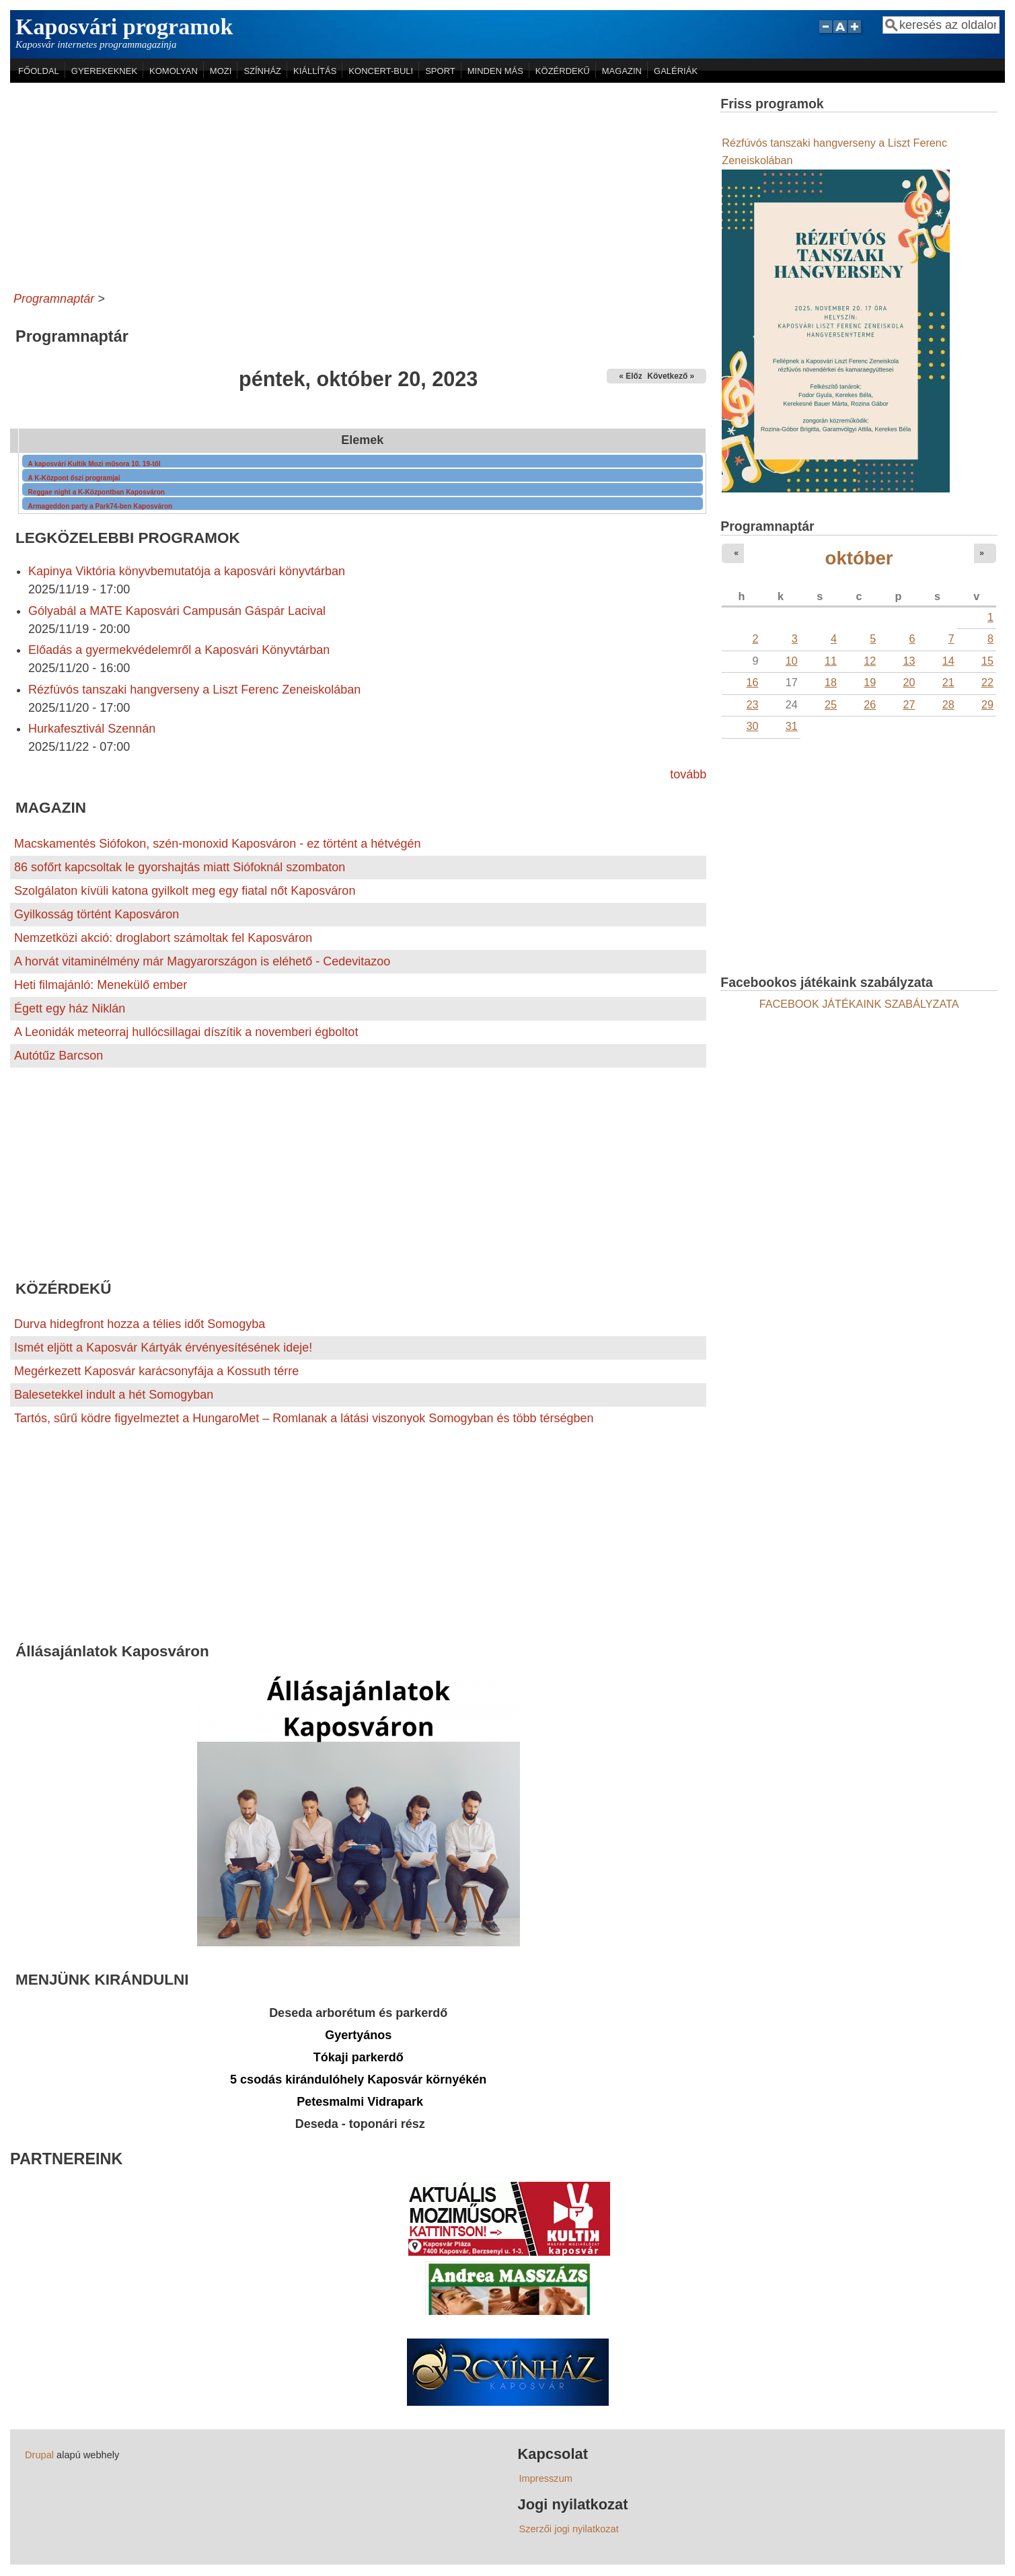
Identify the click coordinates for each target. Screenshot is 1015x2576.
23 (752, 704)
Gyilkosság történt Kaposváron (96, 914)
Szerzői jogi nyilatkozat (569, 2529)
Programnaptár (53, 298)
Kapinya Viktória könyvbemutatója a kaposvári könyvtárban (186, 571)
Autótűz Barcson (58, 1055)
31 (792, 726)
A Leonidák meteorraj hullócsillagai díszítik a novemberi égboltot (186, 1032)
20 (909, 682)
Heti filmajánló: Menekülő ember (100, 985)
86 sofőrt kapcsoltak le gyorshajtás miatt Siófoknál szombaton (179, 867)
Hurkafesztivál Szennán (91, 728)
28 (948, 704)
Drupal (39, 2455)
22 (987, 682)
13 (909, 661)
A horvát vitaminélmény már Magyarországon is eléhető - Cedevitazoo (202, 961)
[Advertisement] (358, 183)
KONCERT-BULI (380, 71)
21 (948, 682)
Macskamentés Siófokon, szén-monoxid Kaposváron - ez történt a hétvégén (217, 843)
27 (909, 704)
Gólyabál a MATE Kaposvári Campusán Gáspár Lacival (177, 611)
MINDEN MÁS (495, 71)
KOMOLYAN (173, 71)
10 (792, 661)
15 (987, 661)
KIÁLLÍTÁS (314, 71)
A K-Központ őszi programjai (74, 478)
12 (870, 661)
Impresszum (545, 2478)
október (859, 558)
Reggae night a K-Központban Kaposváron (96, 492)
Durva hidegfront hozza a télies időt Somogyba (139, 1324)
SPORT (440, 71)
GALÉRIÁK (676, 71)
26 (870, 704)
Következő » (670, 376)
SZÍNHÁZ (262, 71)
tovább (688, 774)
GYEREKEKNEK (104, 71)
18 (831, 682)
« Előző (633, 376)
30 (752, 726)
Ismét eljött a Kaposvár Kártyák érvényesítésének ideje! (163, 1347)
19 (870, 682)
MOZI (221, 71)
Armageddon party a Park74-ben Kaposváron (100, 506)
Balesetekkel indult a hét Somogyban (113, 1394)
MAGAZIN (622, 71)
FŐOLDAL (38, 71)
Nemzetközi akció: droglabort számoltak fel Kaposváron (163, 938)
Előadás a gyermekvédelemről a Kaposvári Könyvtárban (179, 650)
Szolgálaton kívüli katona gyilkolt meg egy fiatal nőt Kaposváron (184, 890)
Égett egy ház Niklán (69, 1008)
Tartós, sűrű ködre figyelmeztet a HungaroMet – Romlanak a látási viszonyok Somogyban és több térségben (303, 1418)
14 (948, 661)
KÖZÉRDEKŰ (562, 71)
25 (831, 704)
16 (752, 682)
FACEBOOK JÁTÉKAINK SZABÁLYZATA (859, 1004)
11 (831, 661)
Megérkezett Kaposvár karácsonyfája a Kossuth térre (156, 1371)
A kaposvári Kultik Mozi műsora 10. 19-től (94, 464)
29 (987, 704)
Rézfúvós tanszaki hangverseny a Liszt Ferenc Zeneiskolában (194, 689)
